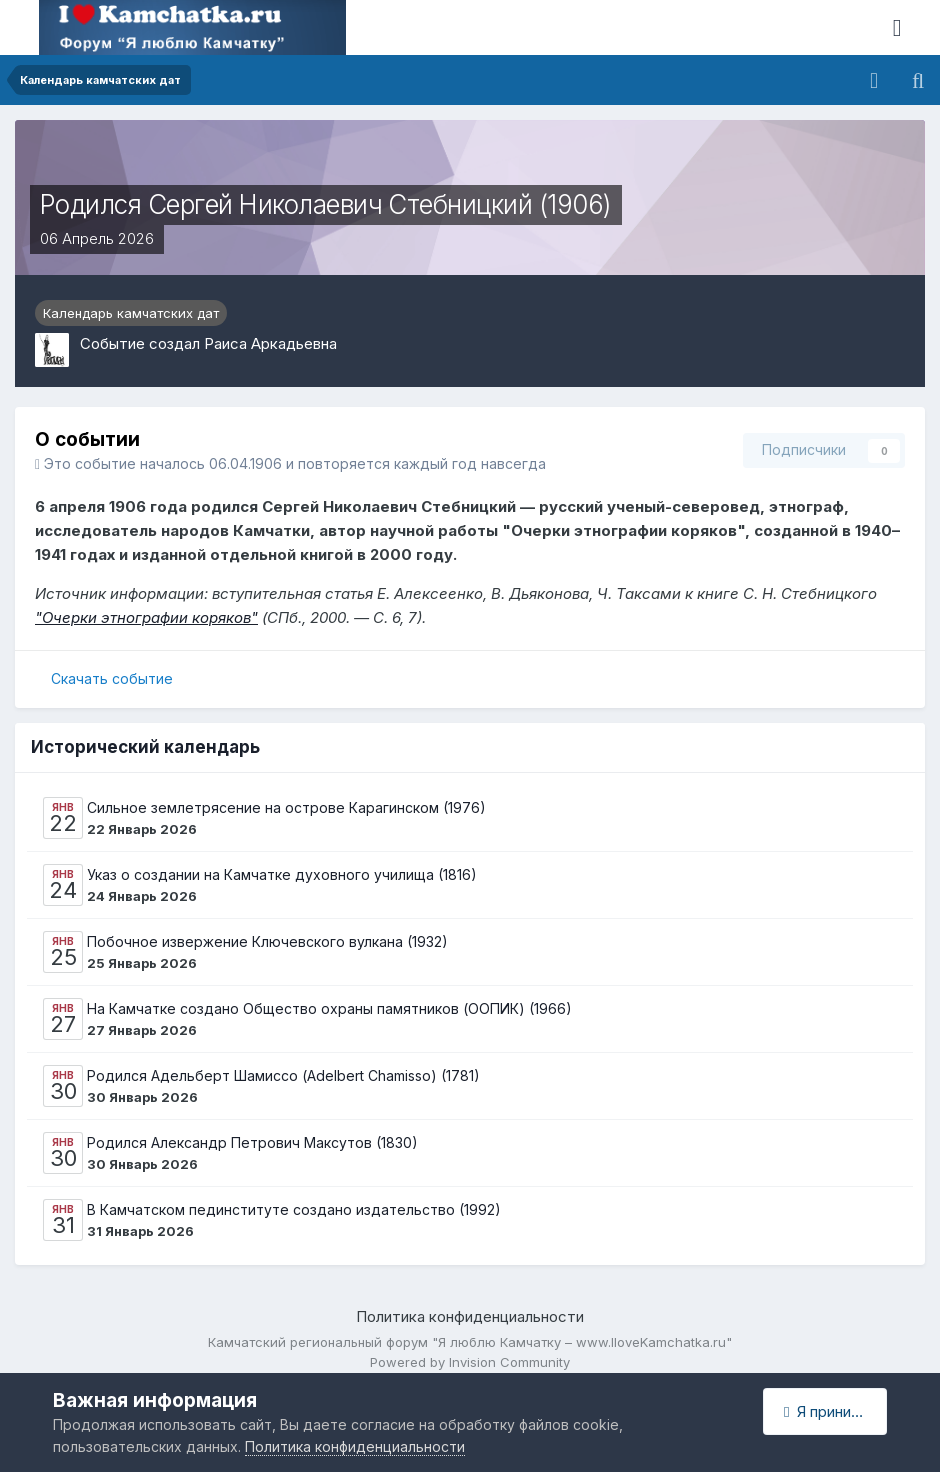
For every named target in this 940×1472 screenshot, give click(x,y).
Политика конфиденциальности (470, 1316)
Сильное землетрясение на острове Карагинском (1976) (286, 807)
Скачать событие (112, 678)
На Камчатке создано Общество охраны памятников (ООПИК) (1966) (329, 1008)
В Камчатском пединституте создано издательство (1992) (294, 1209)
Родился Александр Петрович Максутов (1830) (252, 1142)
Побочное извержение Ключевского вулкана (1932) (267, 941)
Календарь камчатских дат (131, 313)
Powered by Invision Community (470, 1362)
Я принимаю (833, 1411)
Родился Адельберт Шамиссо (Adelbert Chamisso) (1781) (283, 1075)
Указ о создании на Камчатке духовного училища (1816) (282, 874)
